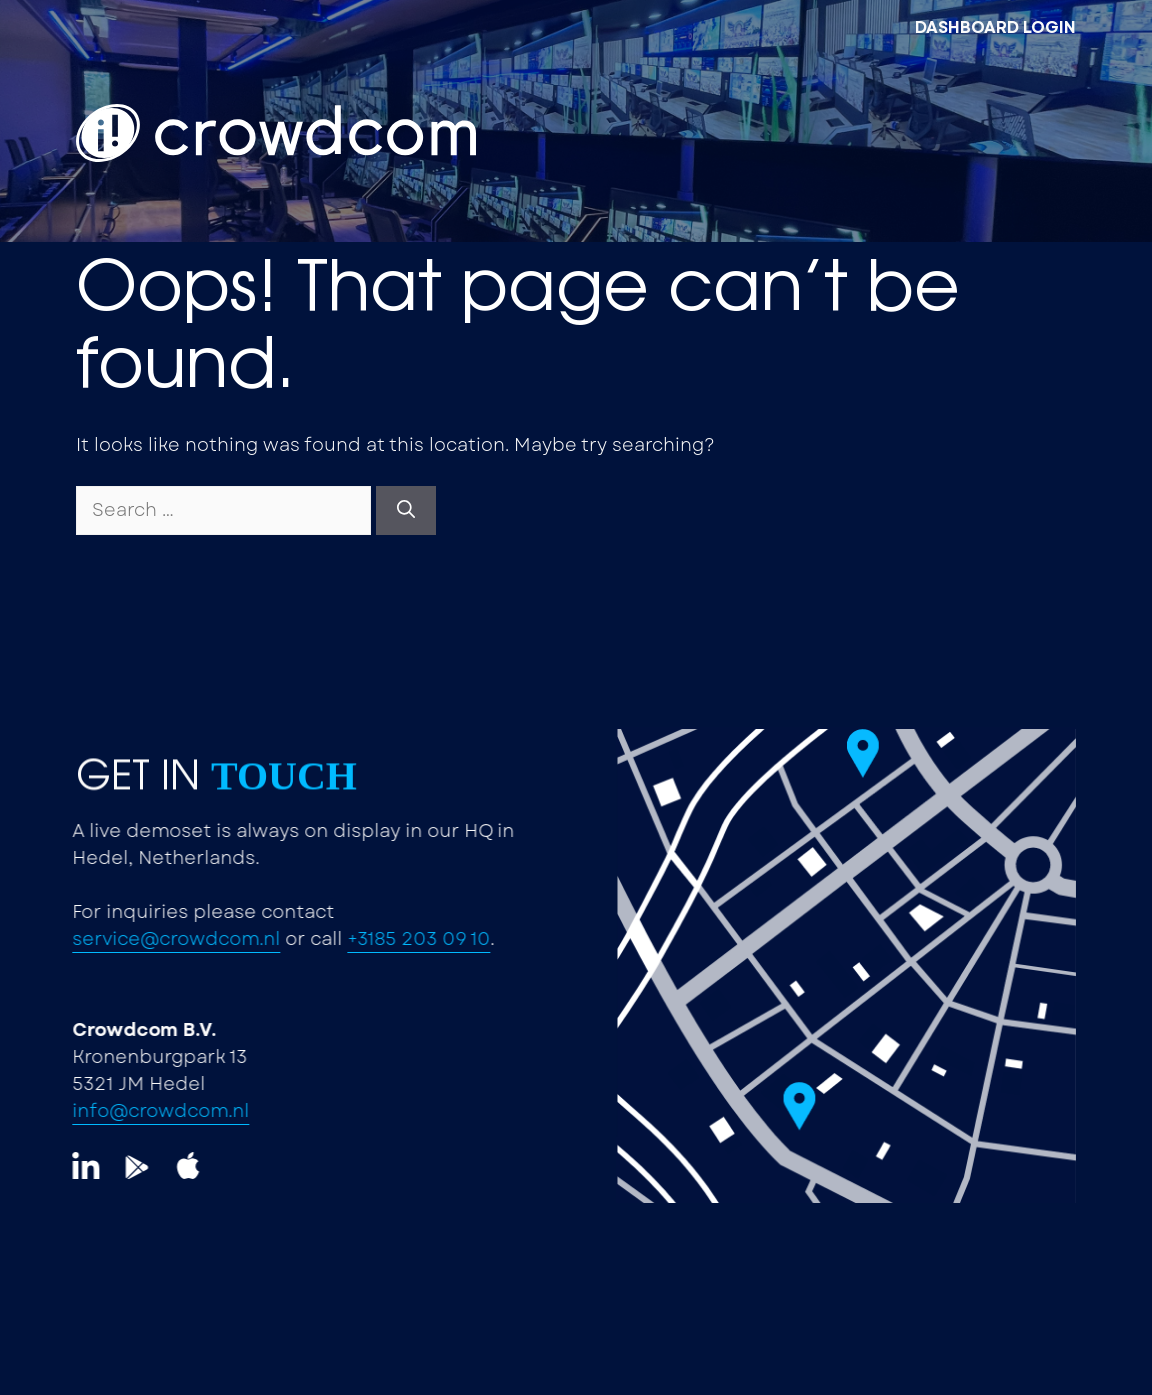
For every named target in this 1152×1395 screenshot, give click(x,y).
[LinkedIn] (60, 1167)
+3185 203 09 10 (342, 939)
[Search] (406, 510)
